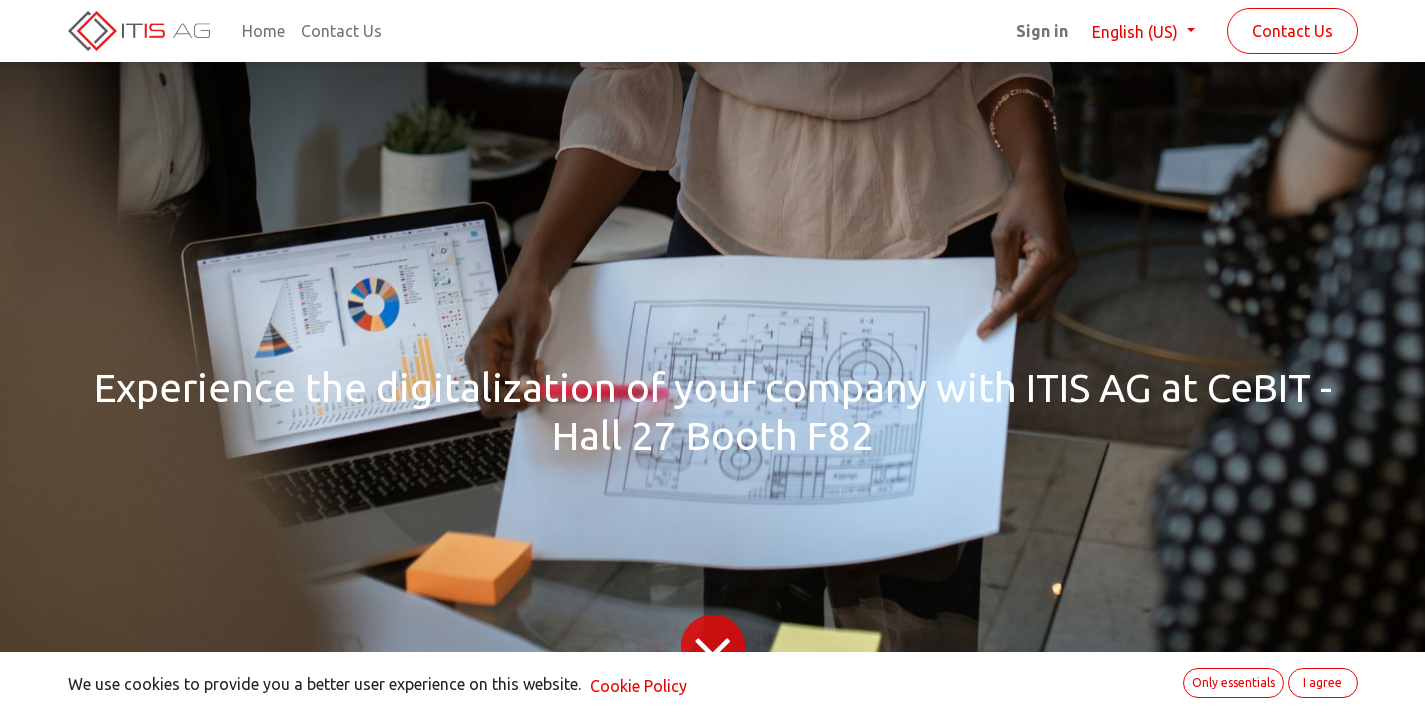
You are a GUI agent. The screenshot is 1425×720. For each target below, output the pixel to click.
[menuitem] (263, 31)
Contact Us (1292, 31)
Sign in (1042, 31)
